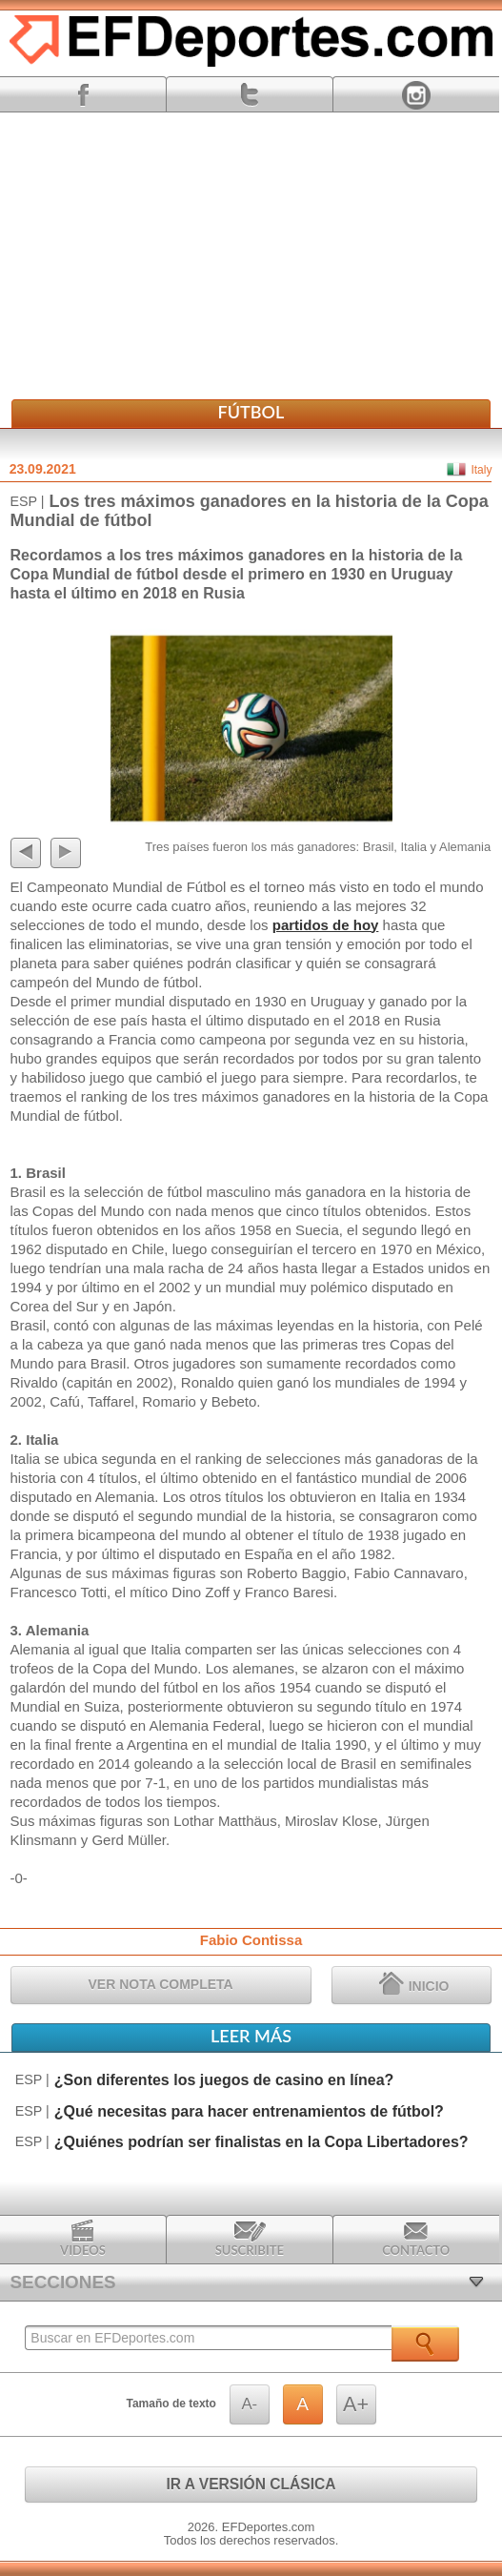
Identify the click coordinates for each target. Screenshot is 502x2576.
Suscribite (249, 2239)
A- (249, 2404)
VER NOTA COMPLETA (161, 1984)
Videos (83, 2239)
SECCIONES (63, 2282)
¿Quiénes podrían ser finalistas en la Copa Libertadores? (261, 2142)
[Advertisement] (251, 255)
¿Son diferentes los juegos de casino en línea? (224, 2080)
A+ (356, 2404)
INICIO (414, 1983)
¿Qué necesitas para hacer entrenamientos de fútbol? (249, 2111)
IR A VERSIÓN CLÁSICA (250, 2484)
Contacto (416, 2239)
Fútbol (251, 411)
